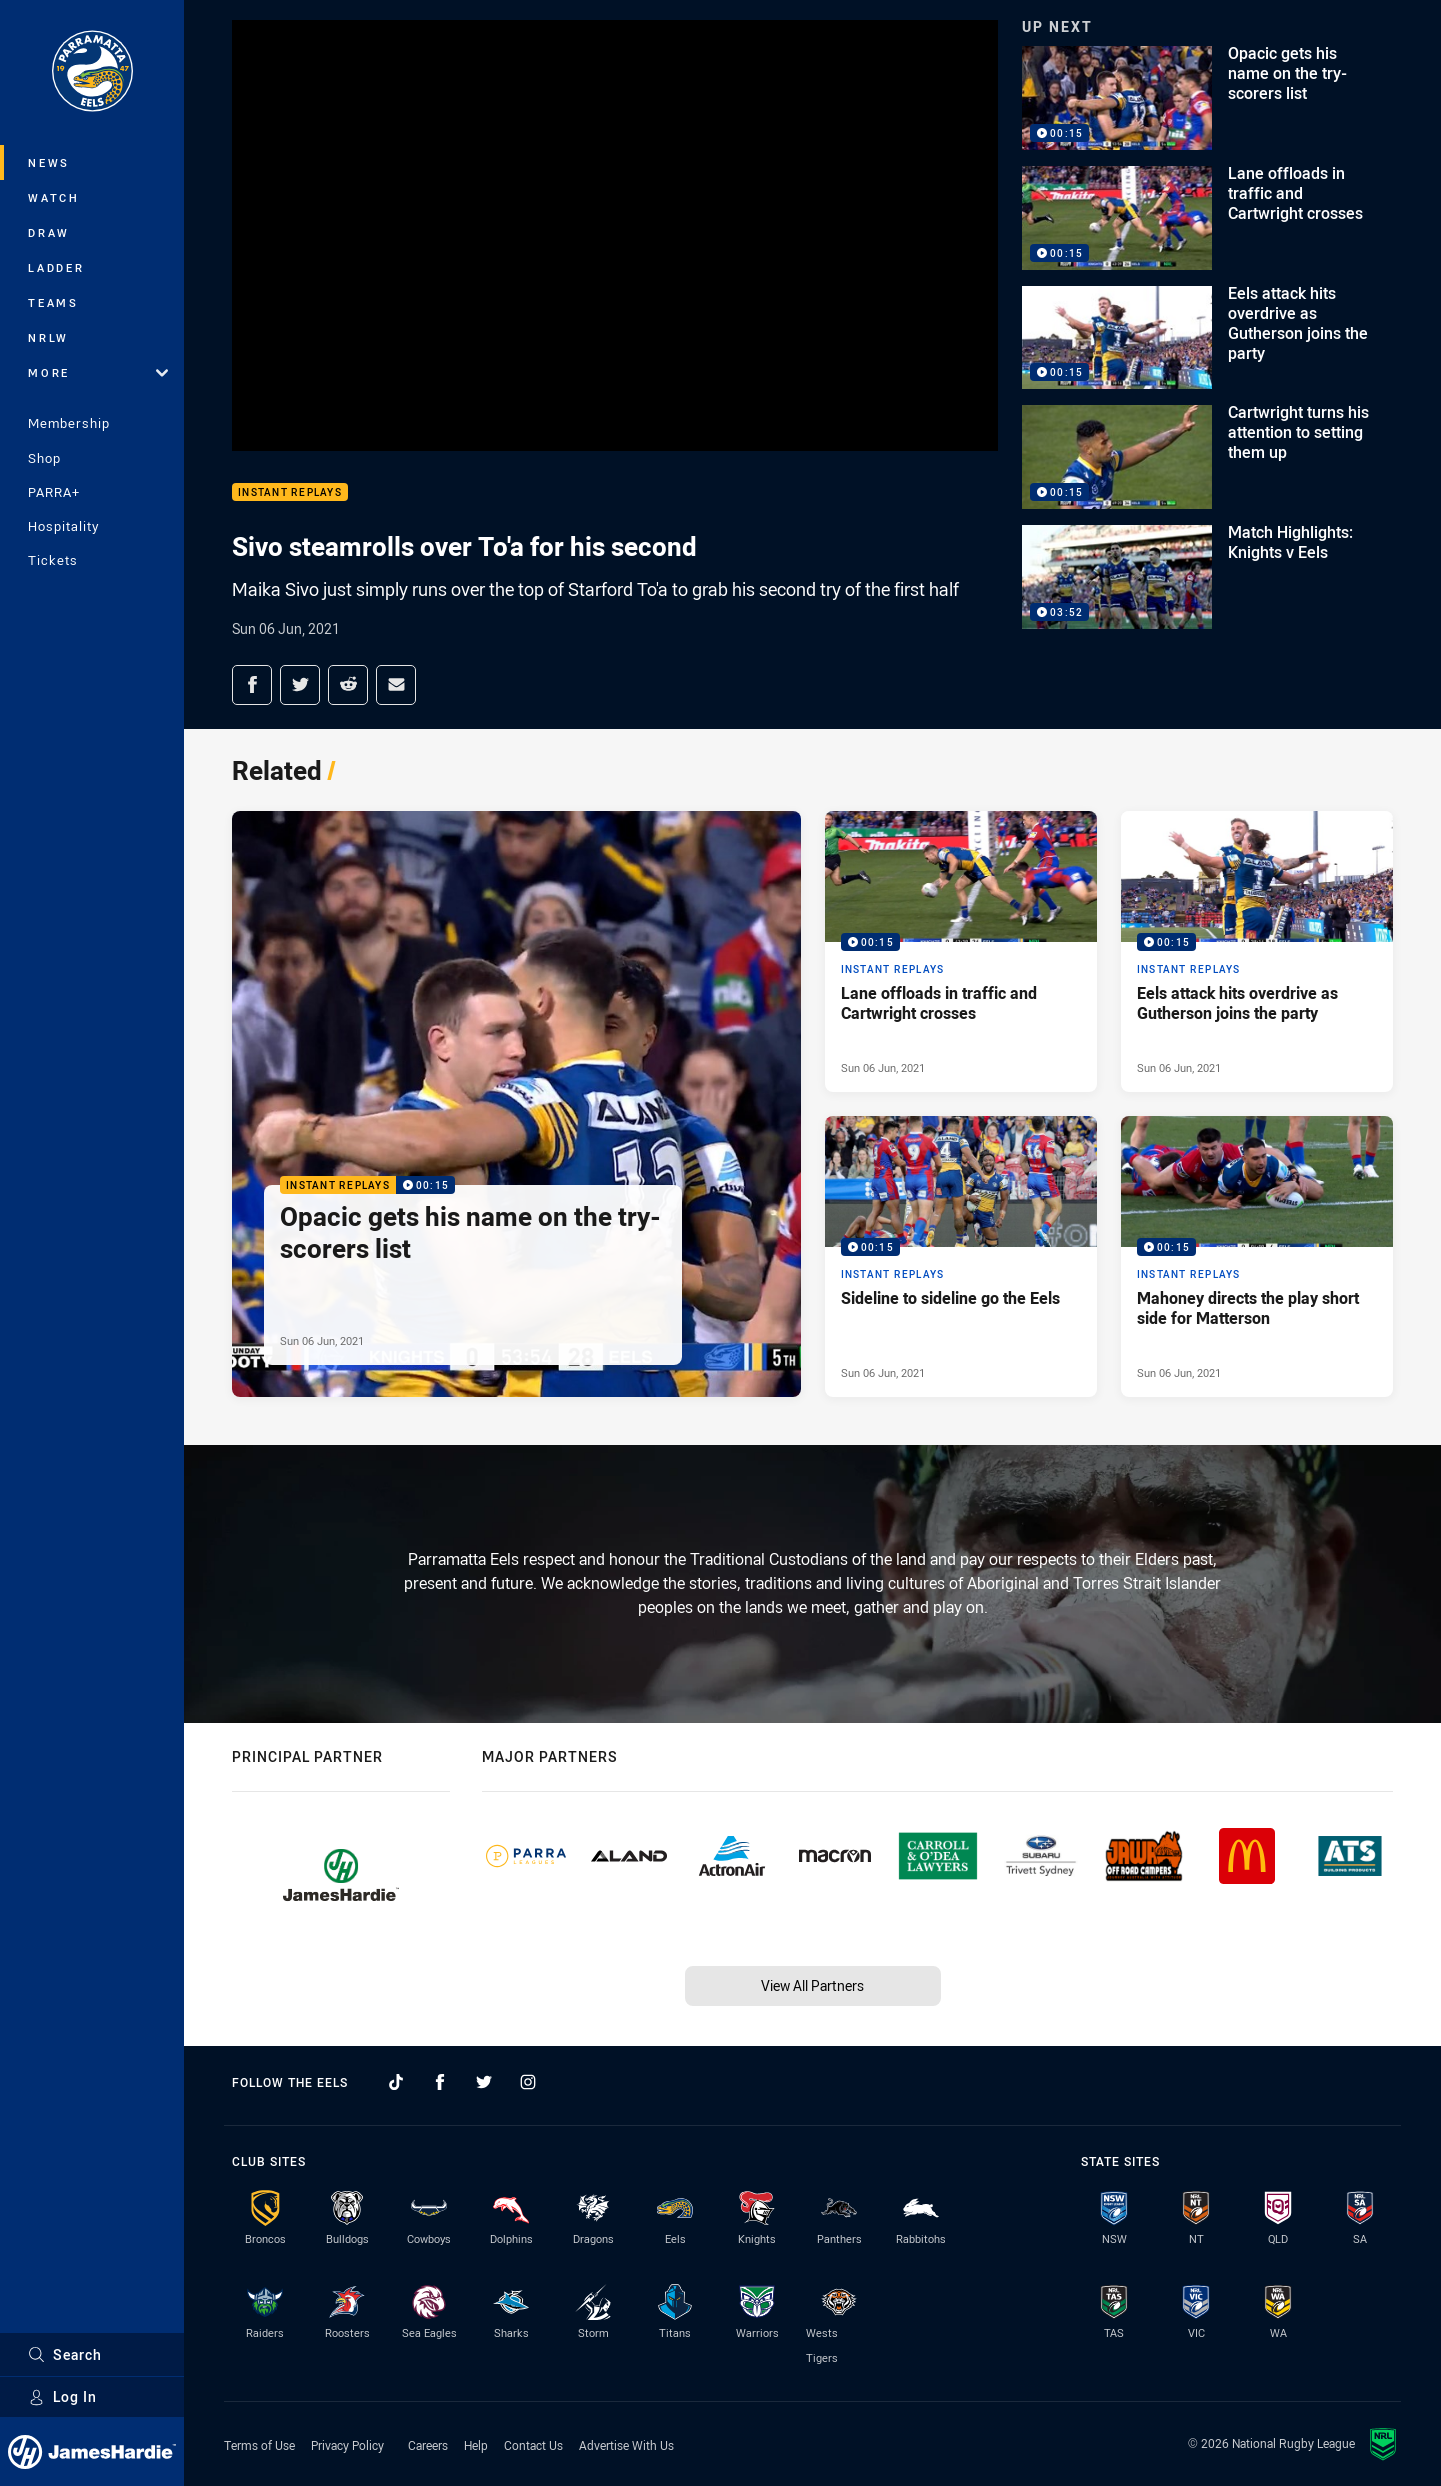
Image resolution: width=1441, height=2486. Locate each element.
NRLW (48, 337)
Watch (54, 197)
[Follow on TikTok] (396, 2082)
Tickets (53, 560)
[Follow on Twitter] (484, 2082)
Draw (49, 232)
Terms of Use (259, 2445)
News (49, 162)
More (98, 372)
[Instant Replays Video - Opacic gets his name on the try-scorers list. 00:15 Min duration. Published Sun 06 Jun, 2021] (516, 1104)
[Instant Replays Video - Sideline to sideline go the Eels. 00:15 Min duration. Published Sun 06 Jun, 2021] (961, 1256)
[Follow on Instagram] (528, 2082)
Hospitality (63, 526)
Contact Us (533, 2445)
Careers (428, 2445)
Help (476, 2445)
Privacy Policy (347, 2445)
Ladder (56, 267)
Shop (44, 458)
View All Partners (812, 1985)
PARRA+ (54, 492)
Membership (69, 423)
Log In (62, 2396)
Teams (53, 302)
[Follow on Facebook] (440, 2082)
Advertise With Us (626, 2445)
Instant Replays (290, 492)
